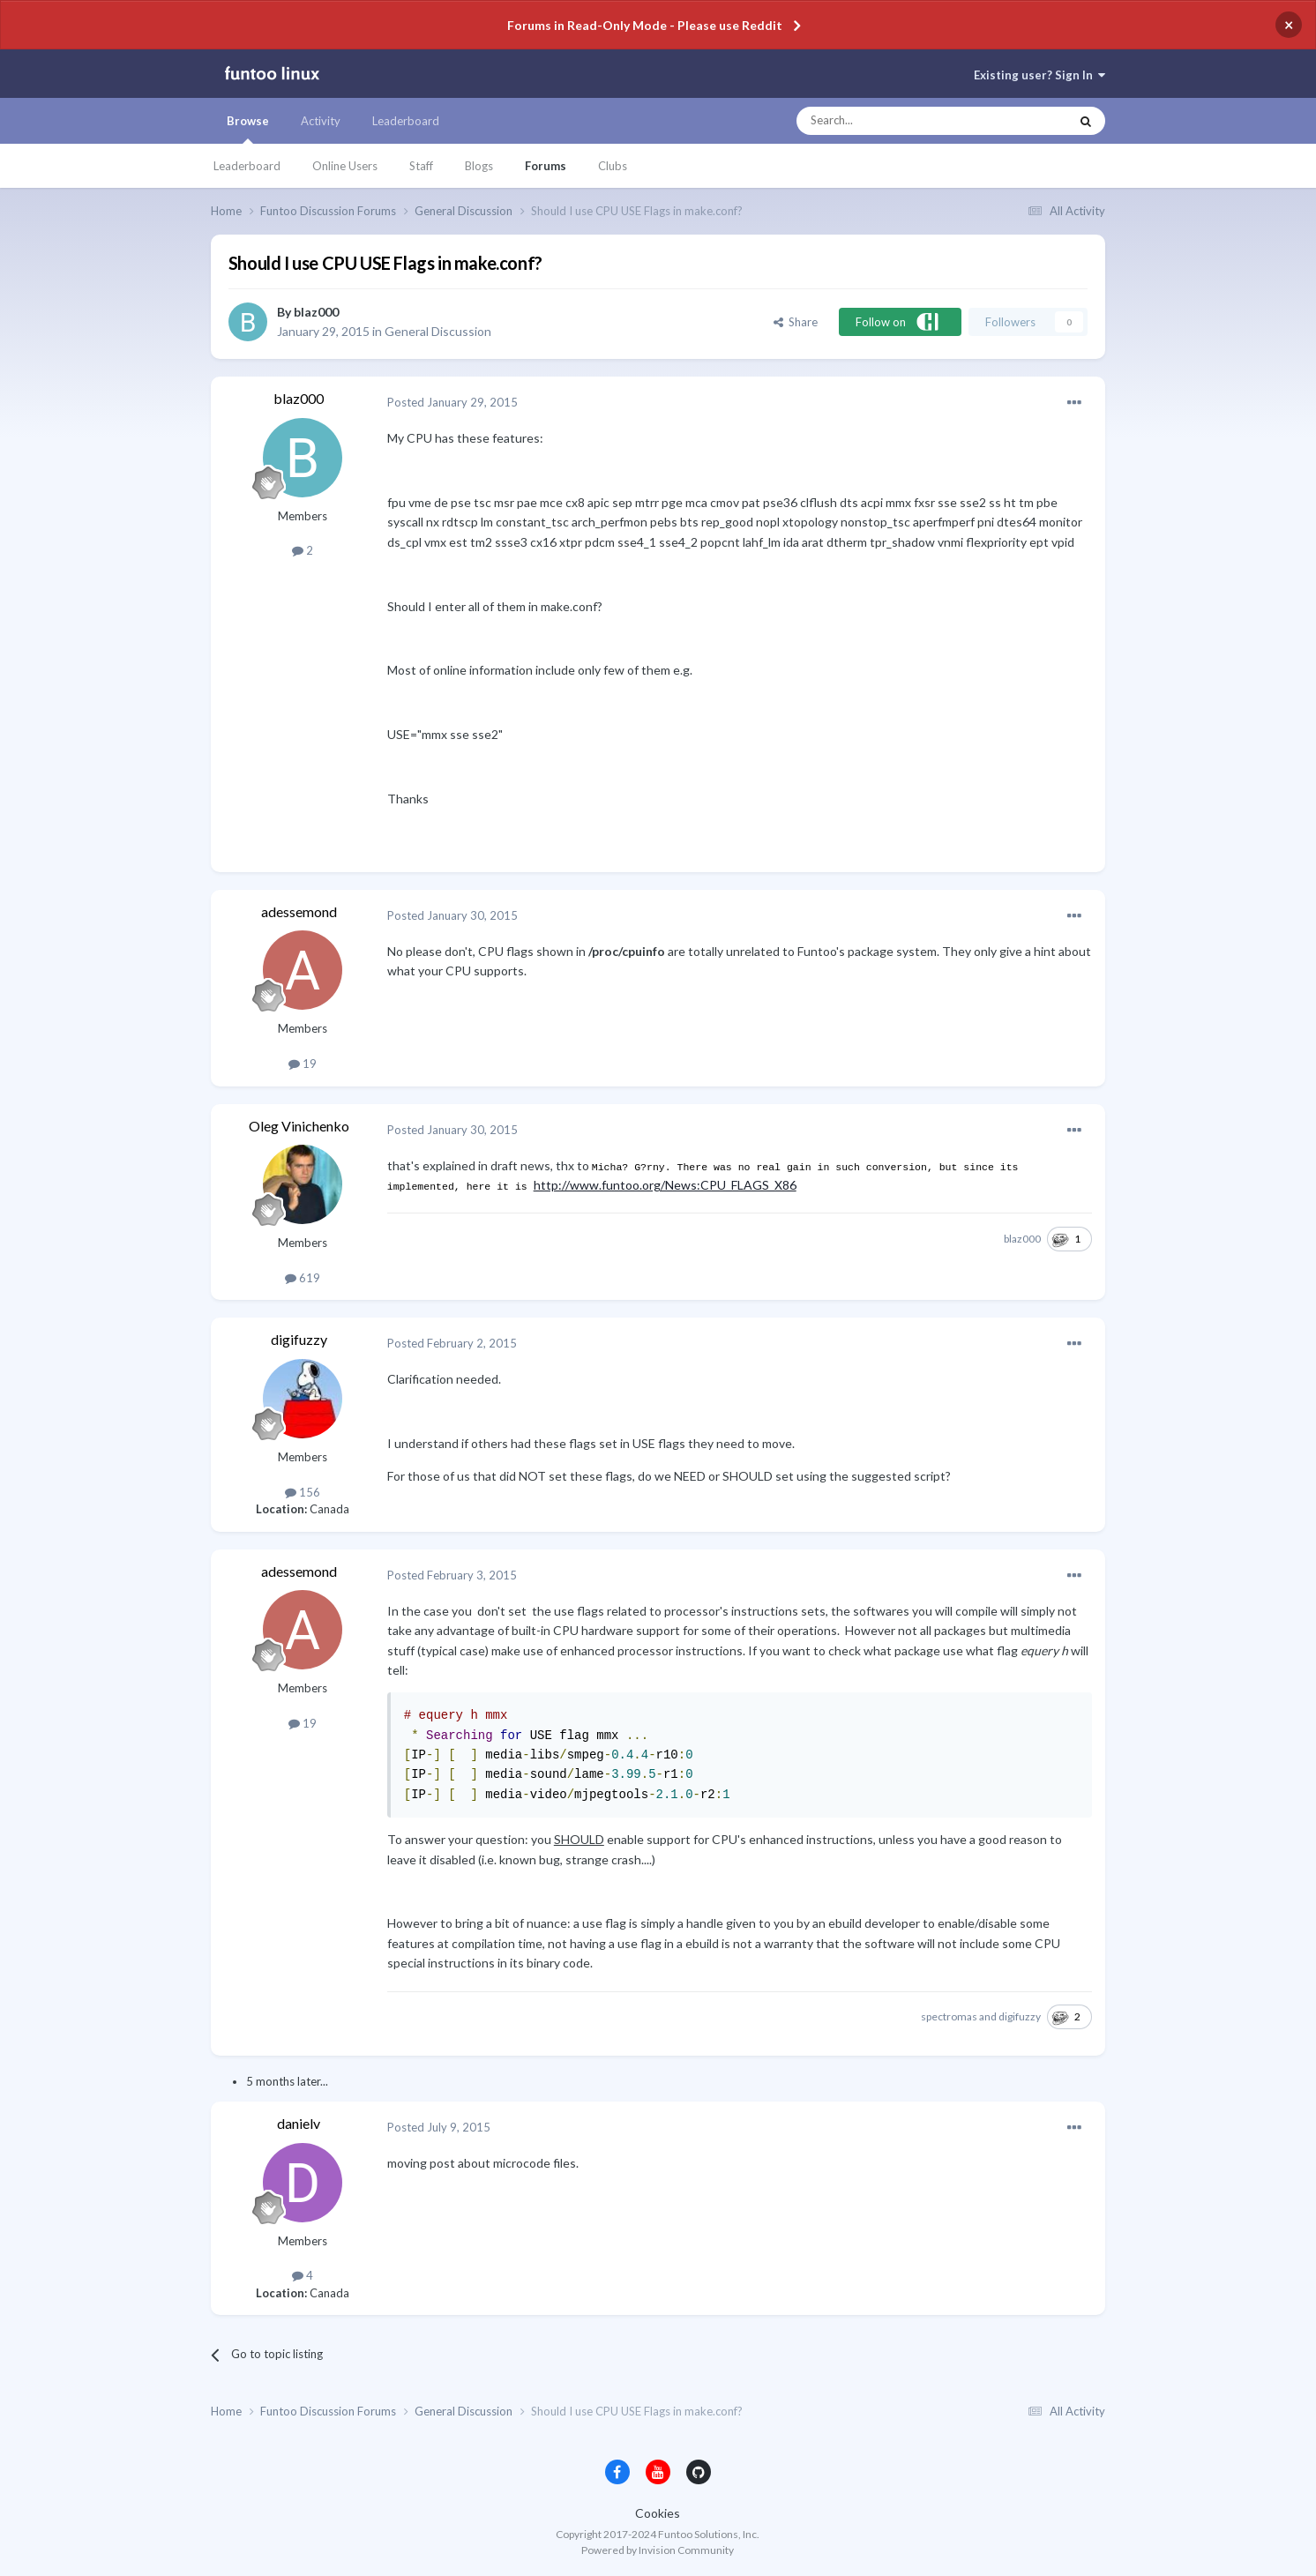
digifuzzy (299, 1339)
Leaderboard (246, 166)
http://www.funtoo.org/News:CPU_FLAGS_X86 (665, 1184)
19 (302, 1064)
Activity (320, 121)
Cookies (657, 2512)
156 (302, 1492)
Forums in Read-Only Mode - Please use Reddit (644, 25)
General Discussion (438, 331)
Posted (452, 402)
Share (796, 322)
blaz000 (316, 311)
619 (302, 1278)
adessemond (299, 911)
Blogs (479, 166)
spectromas (949, 2016)
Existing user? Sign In (1039, 75)
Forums (545, 166)
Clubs (612, 166)
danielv (298, 2123)
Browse (248, 129)
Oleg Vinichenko (299, 1125)
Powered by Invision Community (657, 2550)
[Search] (897, 121)
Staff (421, 166)
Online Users (345, 166)
